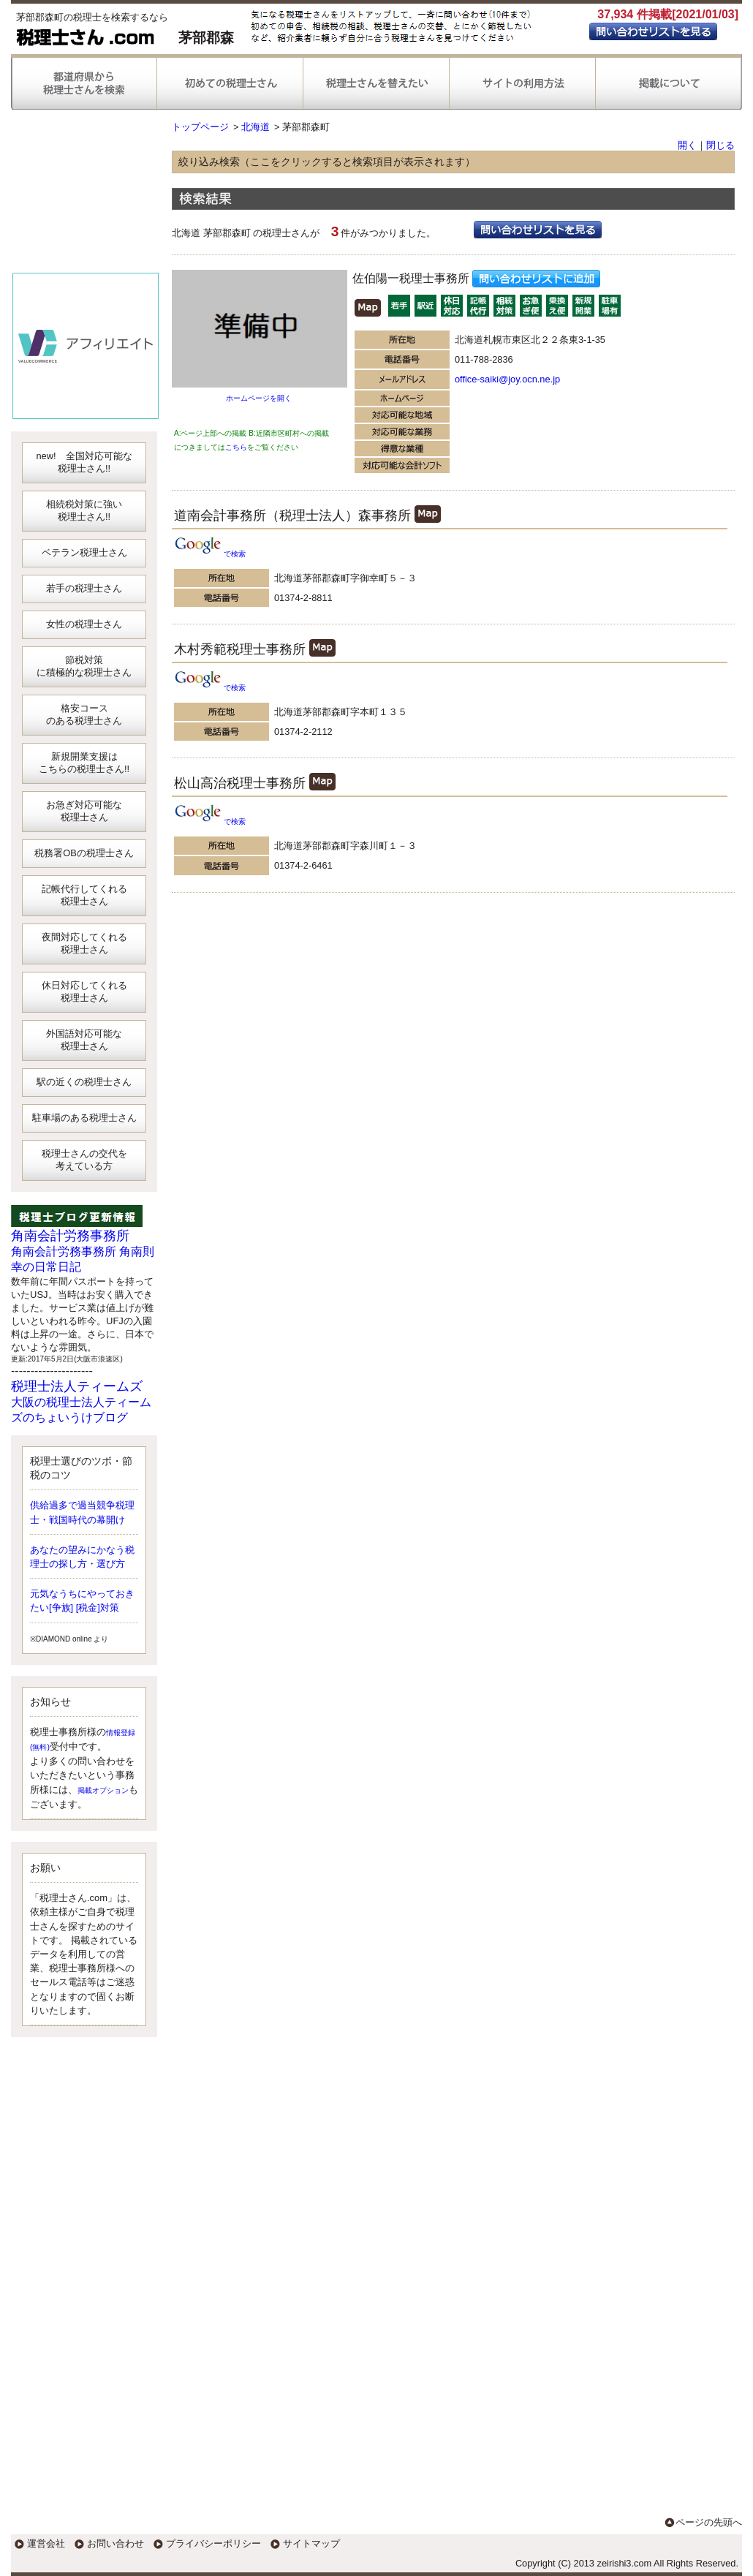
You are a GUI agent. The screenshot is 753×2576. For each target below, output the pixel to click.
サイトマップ (311, 2543)
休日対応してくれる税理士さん (84, 991)
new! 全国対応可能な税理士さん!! (84, 462)
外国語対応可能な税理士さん (84, 1039)
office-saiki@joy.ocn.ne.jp (507, 379)
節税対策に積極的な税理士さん (84, 666)
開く (687, 145)
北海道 (255, 126)
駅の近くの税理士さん (84, 1081)
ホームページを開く (259, 398)
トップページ (200, 126)
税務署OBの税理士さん (84, 852)
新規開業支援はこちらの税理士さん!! (84, 762)
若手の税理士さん (84, 588)
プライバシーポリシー (213, 2543)
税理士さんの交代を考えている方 (84, 1159)
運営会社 (46, 2543)
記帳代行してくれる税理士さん (84, 895)
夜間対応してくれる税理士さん (84, 943)
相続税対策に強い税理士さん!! (84, 510)
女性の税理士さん (84, 624)
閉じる (720, 145)
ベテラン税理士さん (84, 552)
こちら (236, 447)
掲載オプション (103, 1790)
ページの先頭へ (709, 2522)
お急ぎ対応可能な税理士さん (84, 811)
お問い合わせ (115, 2543)
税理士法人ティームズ (77, 1386)
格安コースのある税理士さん (84, 714)
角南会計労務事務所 (70, 1235)
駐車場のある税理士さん (84, 1117)
